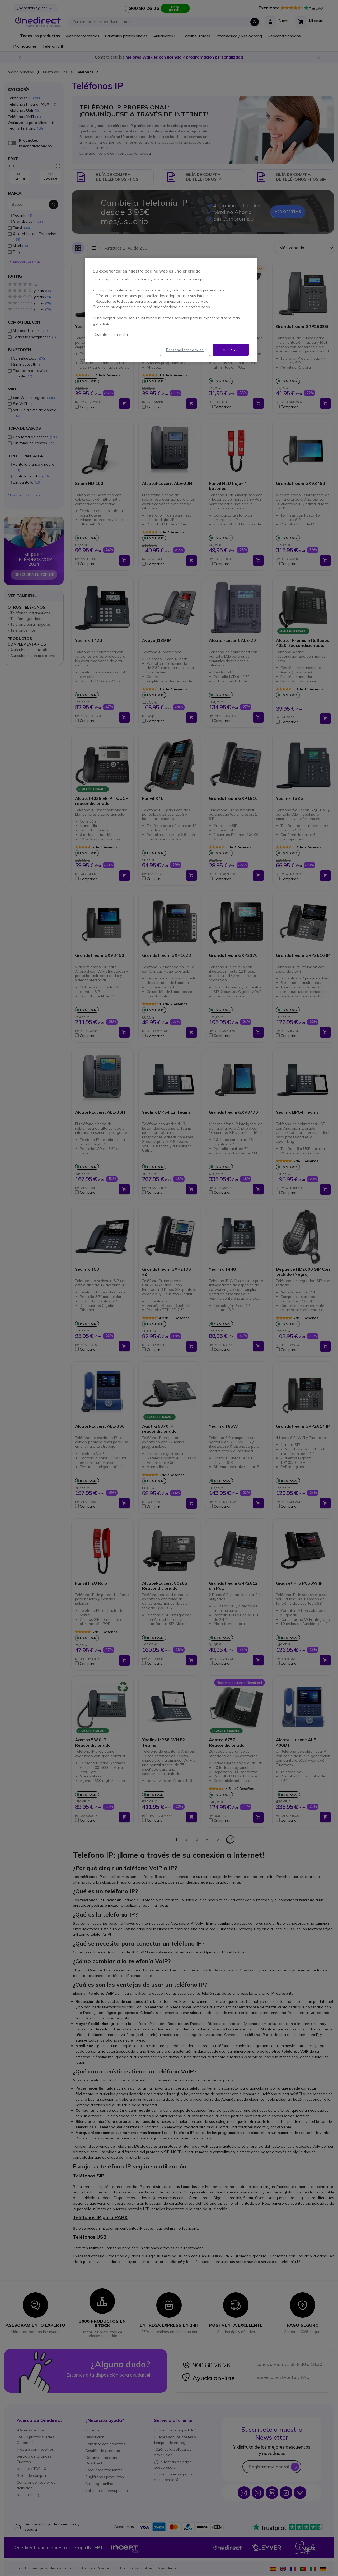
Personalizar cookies (185, 350)
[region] (171, 310)
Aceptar (231, 350)
